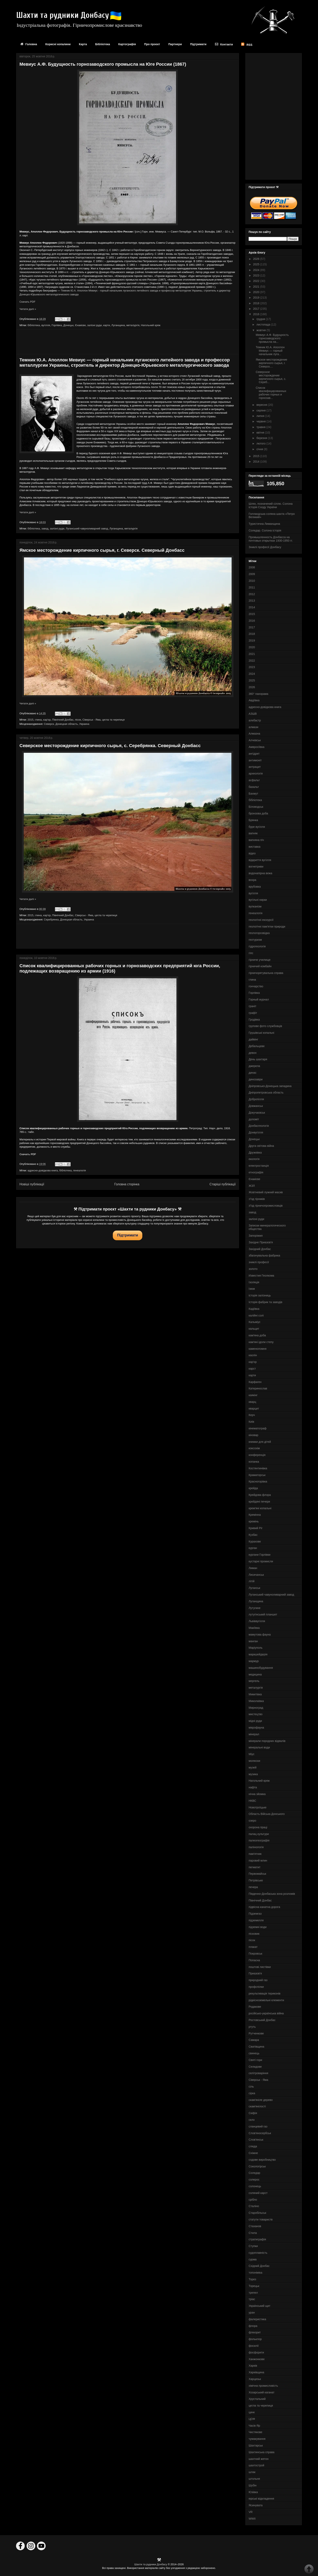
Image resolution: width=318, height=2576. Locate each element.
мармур (254, 1661)
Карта (83, 44)
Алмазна (254, 733)
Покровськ (255, 1953)
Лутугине (254, 1608)
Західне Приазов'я (261, 1242)
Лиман (253, 1568)
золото (253, 1268)
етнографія (256, 1172)
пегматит (254, 1867)
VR (250, 2512)
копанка (254, 1461)
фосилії (254, 2345)
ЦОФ (252, 2419)
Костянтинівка (258, 1468)
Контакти (224, 44)
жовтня (261, 330)
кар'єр (47, 719)
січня (260, 449)
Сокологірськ (257, 2166)
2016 (256, 314)
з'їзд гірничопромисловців (266, 1205)
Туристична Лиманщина (264, 523)
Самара (254, 2040)
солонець (255, 2186)
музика (253, 1774)
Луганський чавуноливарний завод (87, 528)
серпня (261, 410)
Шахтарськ (256, 2445)
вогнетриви (256, 866)
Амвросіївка (256, 747)
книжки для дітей (260, 1441)
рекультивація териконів (264, 1993)
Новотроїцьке (257, 1807)
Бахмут (253, 793)
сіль (251, 2086)
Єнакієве (80, 325)
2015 (30, 719)
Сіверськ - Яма (91, 719)
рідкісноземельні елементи (266, 2000)
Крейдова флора (260, 1494)
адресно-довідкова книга (43, 1170)
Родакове (255, 2006)
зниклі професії (259, 1262)
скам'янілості (257, 2106)
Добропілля (256, 1099)
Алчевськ (255, 740)
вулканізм (255, 906)
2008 (252, 567)
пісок (78, 719)
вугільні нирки (258, 899)
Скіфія (253, 2113)
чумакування (257, 2438)
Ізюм (252, 1288)
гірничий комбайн (260, 966)
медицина (255, 1674)
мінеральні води (259, 1747)
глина (38, 719)
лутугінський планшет (263, 1614)
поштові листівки (260, 1967)
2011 (252, 587)
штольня (254, 2478)
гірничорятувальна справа (266, 973)
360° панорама (258, 693)
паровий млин (258, 1860)
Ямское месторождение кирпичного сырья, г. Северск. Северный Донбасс (102, 550)
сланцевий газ (258, 2126)
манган (253, 1641)
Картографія (127, 44)
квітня (260, 432)
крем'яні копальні (260, 1508)
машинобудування (261, 1667)
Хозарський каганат (261, 2392)
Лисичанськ (256, 1574)
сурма (253, 2259)
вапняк (253, 833)
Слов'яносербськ (260, 2133)
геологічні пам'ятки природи (267, 926)
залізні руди (94, 325)
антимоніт (255, 760)
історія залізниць (260, 1295)
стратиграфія (257, 2239)
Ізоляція (254, 1282)
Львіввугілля (257, 1621)
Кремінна (255, 1514)
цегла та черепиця (113, 719)
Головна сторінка (127, 1184)
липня (260, 416)
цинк (252, 2412)
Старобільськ (257, 2212)
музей (253, 1767)
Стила (253, 2232)
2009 (252, 574)
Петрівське (256, 1880)
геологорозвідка (259, 933)
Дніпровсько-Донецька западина (270, 1086)
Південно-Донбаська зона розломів (272, 1893)
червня (261, 421)
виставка (254, 846)
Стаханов (255, 2226)
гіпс (251, 953)
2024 (256, 270)
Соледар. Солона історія (265, 530)
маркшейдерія (258, 1654)
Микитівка (255, 1694)
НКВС (252, 1800)
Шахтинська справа (261, 2452)
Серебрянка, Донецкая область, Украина (69, 919)
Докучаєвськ (257, 1112)
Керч (252, 1415)
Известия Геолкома (261, 1275)
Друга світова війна (261, 1145)
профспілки (256, 1986)
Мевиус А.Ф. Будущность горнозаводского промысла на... (272, 338)
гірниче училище (260, 959)
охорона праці (258, 1827)
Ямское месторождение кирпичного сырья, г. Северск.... (271, 363)
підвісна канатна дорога (264, 1907)
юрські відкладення (261, 2498)
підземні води (257, 1927)
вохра (252, 880)
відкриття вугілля (260, 860)
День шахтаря (258, 1059)
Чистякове (255, 2432)
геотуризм (255, 939)
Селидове (255, 2066)
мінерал (254, 1734)
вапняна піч (256, 840)
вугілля (45, 325)
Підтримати (198, 44)
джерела (254, 1066)
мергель (254, 1681)
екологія (254, 1159)
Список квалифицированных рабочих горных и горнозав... (271, 393)
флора (253, 2326)
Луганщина (118, 325)
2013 (252, 600)
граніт (252, 1006)
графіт (253, 1012)
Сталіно (254, 2206)
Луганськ (254, 1588)
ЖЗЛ (252, 1185)
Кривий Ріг (255, 1528)
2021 (256, 286)
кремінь (254, 1521)
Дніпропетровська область (266, 1092)
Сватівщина (256, 2046)
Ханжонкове (257, 2359)
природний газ (258, 1980)
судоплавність (258, 2252)
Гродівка (254, 1019)
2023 (256, 275)
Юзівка (253, 2492)
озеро (252, 1820)
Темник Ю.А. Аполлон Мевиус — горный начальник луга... (270, 351)
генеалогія (79, 1170)
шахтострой (256, 2465)
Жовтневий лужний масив (266, 1192)
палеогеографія (259, 1840)
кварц (252, 1401)
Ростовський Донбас (262, 2020)
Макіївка (254, 1627)
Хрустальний (257, 2398)
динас (253, 1072)
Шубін (253, 2485)
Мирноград (256, 1707)
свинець (254, 2053)
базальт (254, 786)
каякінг (253, 1395)
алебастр (255, 720)
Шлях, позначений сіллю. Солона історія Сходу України (271, 505)
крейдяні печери (259, 1501)
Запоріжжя (256, 1235)
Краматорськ (257, 1475)
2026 (256, 258)
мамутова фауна (260, 1634)
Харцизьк (255, 2379)
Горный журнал (259, 999)
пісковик (254, 1933)
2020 (256, 292)
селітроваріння (258, 2073)
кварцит (254, 1408)
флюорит (255, 2332)
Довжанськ (256, 1106)
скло (252, 2119)
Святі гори (255, 2060)
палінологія (256, 1847)
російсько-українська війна (266, 2013)
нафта (253, 1787)
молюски (254, 1760)
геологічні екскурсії (261, 919)
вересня (262, 404)
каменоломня (257, 1348)
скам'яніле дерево (261, 2100)
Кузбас (253, 1534)
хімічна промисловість (263, 2385)
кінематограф (257, 1428)
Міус (252, 1754)
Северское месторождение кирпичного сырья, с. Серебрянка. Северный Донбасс (110, 745)
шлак (252, 2472)
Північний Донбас (63, 719)
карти (106, 325)
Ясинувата (255, 2505)
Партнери (175, 44)
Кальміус (254, 1322)
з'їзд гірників (257, 1199)
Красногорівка (258, 1481)
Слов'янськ (256, 2139)
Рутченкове (256, 2033)
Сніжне (253, 2153)
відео (252, 853)
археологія (256, 773)
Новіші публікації (31, 1184)
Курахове (255, 1541)
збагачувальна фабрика (264, 1255)
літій (252, 1581)
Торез (252, 2279)
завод (44, 528)
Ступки (253, 2246)
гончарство (256, 986)
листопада (263, 324)
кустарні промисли (261, 1561)
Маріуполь (255, 1647)
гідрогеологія (257, 946)
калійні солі (256, 1315)
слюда (253, 2146)
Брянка (253, 820)
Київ (251, 1421)
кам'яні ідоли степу (261, 1342)
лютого (261, 443)
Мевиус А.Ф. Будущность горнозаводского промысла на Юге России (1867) (102, 64)
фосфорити (256, 2352)
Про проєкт (152, 44)
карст (252, 1368)
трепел (253, 2292)
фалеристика (257, 2319)
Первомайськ (257, 1873)
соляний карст (258, 2193)
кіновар (253, 1435)
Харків (253, 2365)
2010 (252, 580)
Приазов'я (255, 1973)
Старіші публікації (222, 1184)
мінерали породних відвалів (267, 1741)
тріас (252, 2299)
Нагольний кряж (150, 325)
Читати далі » (27, 309)
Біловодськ (256, 806)
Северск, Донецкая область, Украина (66, 723)
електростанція (259, 1165)
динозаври (256, 1079)
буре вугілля (257, 826)
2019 (256, 297)
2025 (256, 264)
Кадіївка (254, 1308)
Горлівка (57, 325)
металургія (133, 325)
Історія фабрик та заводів (265, 1302)
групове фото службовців (265, 1026)
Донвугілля (256, 1132)
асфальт (254, 780)
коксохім (254, 1448)
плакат (253, 1946)
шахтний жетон (259, 2458)
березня (262, 438)
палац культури (259, 1834)
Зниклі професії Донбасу (265, 547)
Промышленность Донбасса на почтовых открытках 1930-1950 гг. (271, 539)
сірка (252, 2093)
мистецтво (255, 1714)
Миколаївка (256, 1701)
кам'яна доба (257, 1335)
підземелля (256, 1920)
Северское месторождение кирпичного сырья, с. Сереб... (271, 377)
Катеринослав (258, 1388)
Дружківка (255, 1152)
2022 (256, 281)
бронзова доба (258, 813)
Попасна (254, 1960)
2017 (256, 308)
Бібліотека (102, 44)
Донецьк (68, 325)
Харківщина (256, 2372)
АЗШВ (253, 713)
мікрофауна (256, 1727)
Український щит (259, 2305)
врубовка (255, 886)
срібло (253, 2199)
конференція (257, 1455)
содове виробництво (262, 2159)
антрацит (255, 766)
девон (253, 1052)
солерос (254, 2179)
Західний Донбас (260, 1249)
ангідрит (254, 753)
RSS (246, 44)
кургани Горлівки (259, 1554)
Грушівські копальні (261, 1032)
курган (253, 1548)
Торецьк (254, 2286)
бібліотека (34, 325)
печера (253, 1887)
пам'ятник (255, 1853)
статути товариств (261, 2219)
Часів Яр (254, 2425)
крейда (253, 1488)
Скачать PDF (27, 301)
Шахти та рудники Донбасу (62, 15)
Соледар (254, 2172)
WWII (252, 2518)
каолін (253, 1355)
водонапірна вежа (260, 873)
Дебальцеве (257, 1046)
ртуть (252, 2026)
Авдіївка (254, 700)
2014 (256, 461)
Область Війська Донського (267, 1814)
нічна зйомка (257, 1794)
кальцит (254, 1328)
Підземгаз (255, 1913)
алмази (253, 727)
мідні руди (255, 1720)
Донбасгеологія (259, 1125)
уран (252, 2312)
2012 (252, 594)
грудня (261, 319)
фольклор (255, 2339)
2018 (256, 303)
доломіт (254, 1119)
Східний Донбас (259, 2266)
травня (261, 427)
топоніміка (255, 2272)
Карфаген (255, 1382)
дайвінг (253, 1039)
